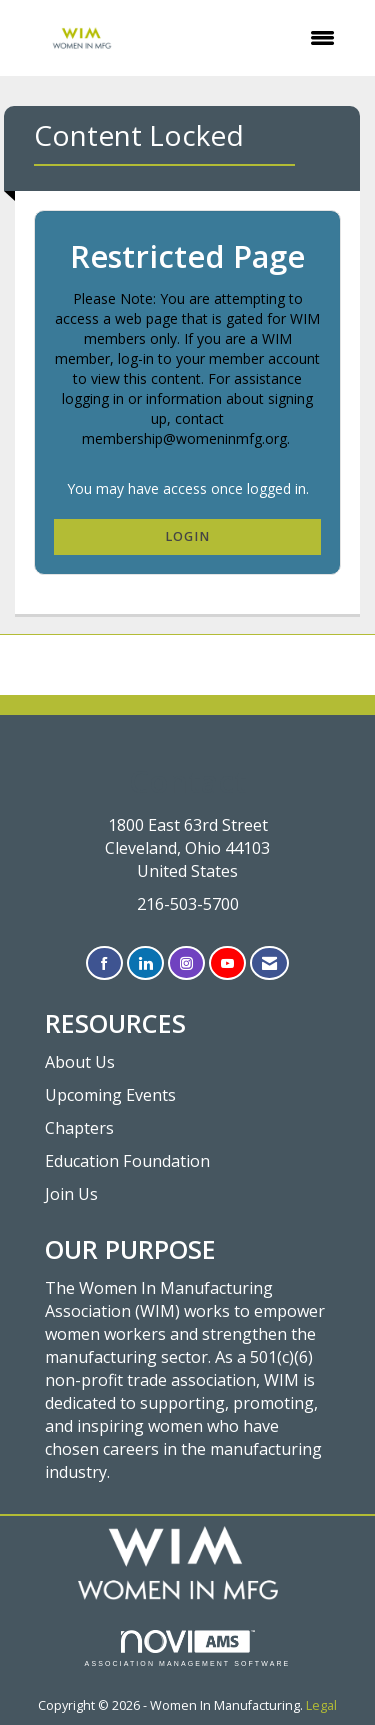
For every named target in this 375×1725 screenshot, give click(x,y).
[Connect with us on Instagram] (186, 963)
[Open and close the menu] (252, 38)
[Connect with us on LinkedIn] (145, 963)
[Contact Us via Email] (269, 963)
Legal (321, 1705)
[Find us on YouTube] (227, 963)
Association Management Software (188, 1648)
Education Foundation (127, 1161)
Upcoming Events (110, 1095)
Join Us (71, 1194)
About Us (80, 1062)
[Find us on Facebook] (104, 963)
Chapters (79, 1128)
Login (187, 536)
